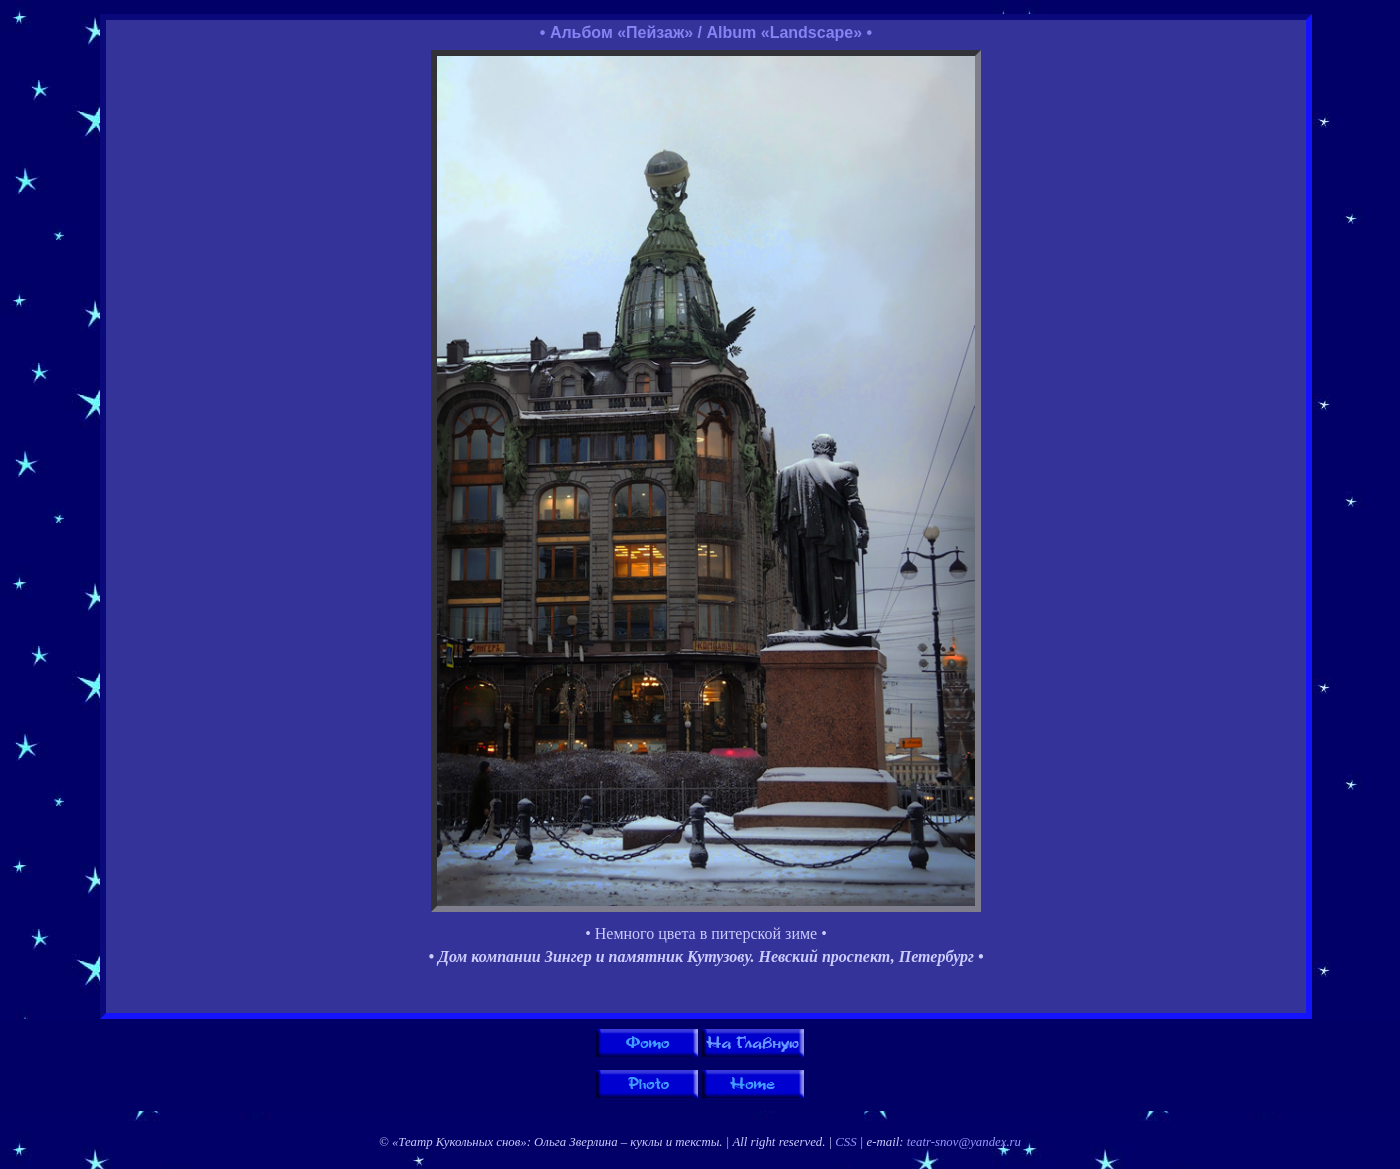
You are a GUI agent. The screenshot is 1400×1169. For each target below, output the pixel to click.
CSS (845, 1142)
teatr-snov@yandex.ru (964, 1142)
